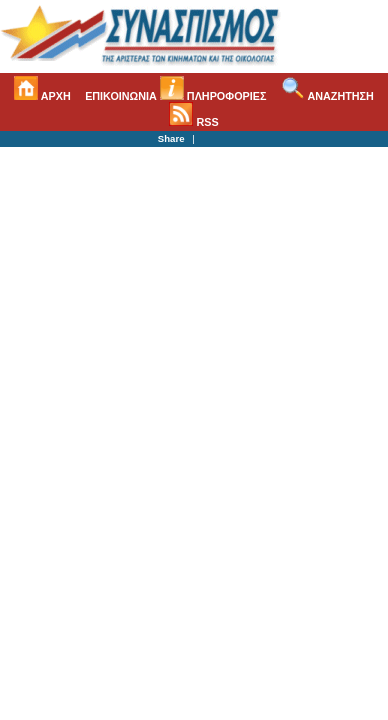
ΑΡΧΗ (42, 96)
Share (171, 138)
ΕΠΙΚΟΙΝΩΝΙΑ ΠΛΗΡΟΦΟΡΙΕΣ (175, 96)
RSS (193, 122)
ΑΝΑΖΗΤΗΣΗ (327, 96)
